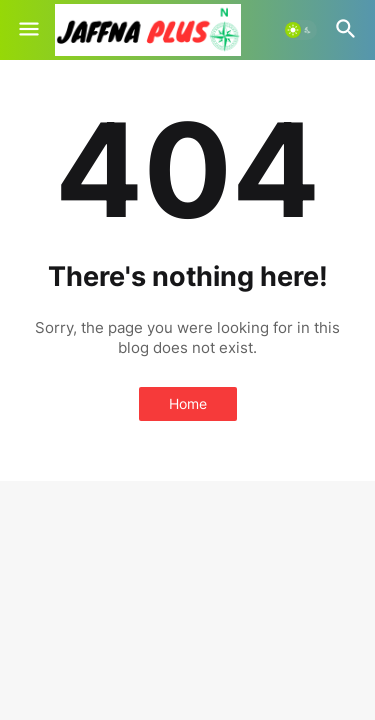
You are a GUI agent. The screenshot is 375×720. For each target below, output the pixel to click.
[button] (27, 30)
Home (188, 403)
